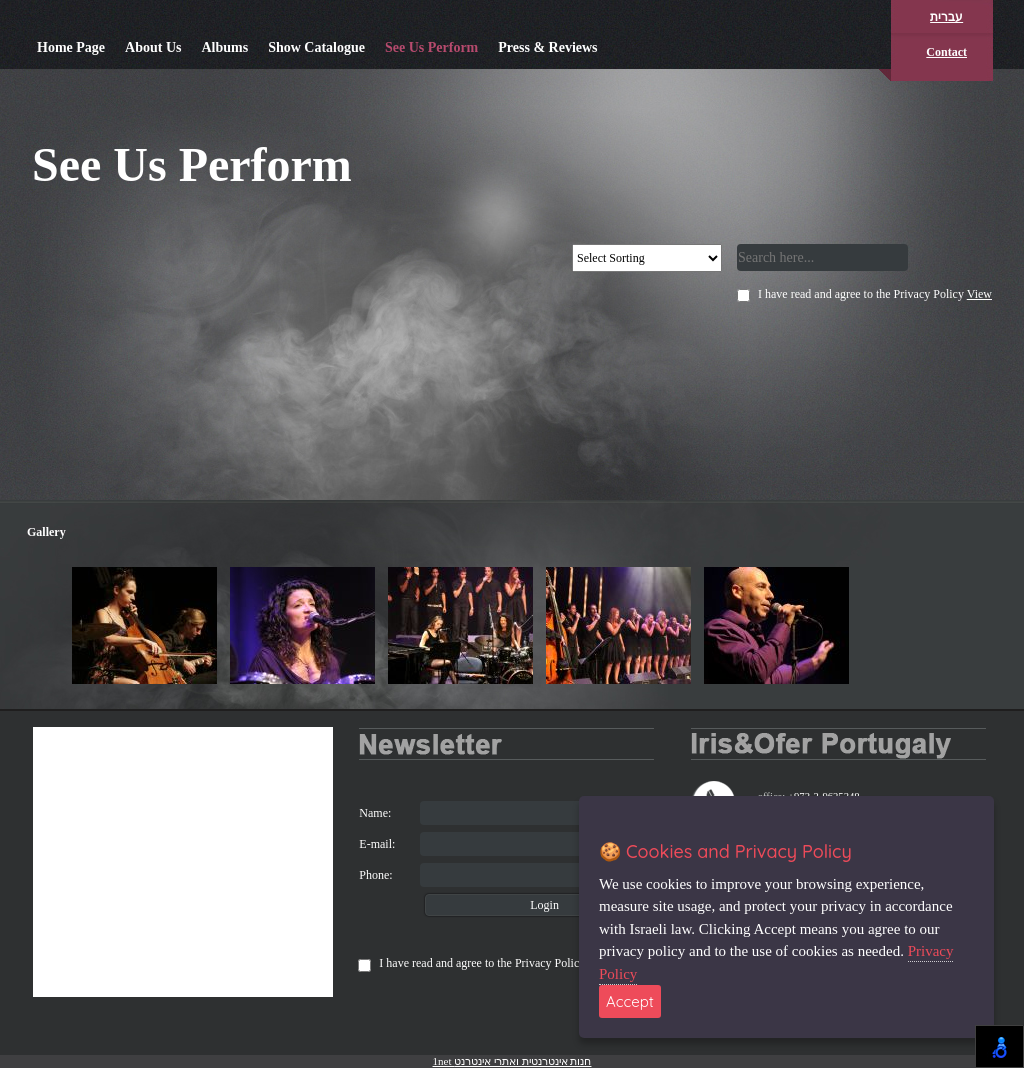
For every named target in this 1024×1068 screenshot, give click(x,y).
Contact (946, 52)
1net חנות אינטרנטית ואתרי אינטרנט (512, 1061)
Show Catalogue (316, 47)
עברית (946, 17)
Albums (224, 47)
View (979, 294)
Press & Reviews (547, 47)
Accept (630, 1001)
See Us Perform (431, 47)
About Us (153, 47)
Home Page (71, 47)
